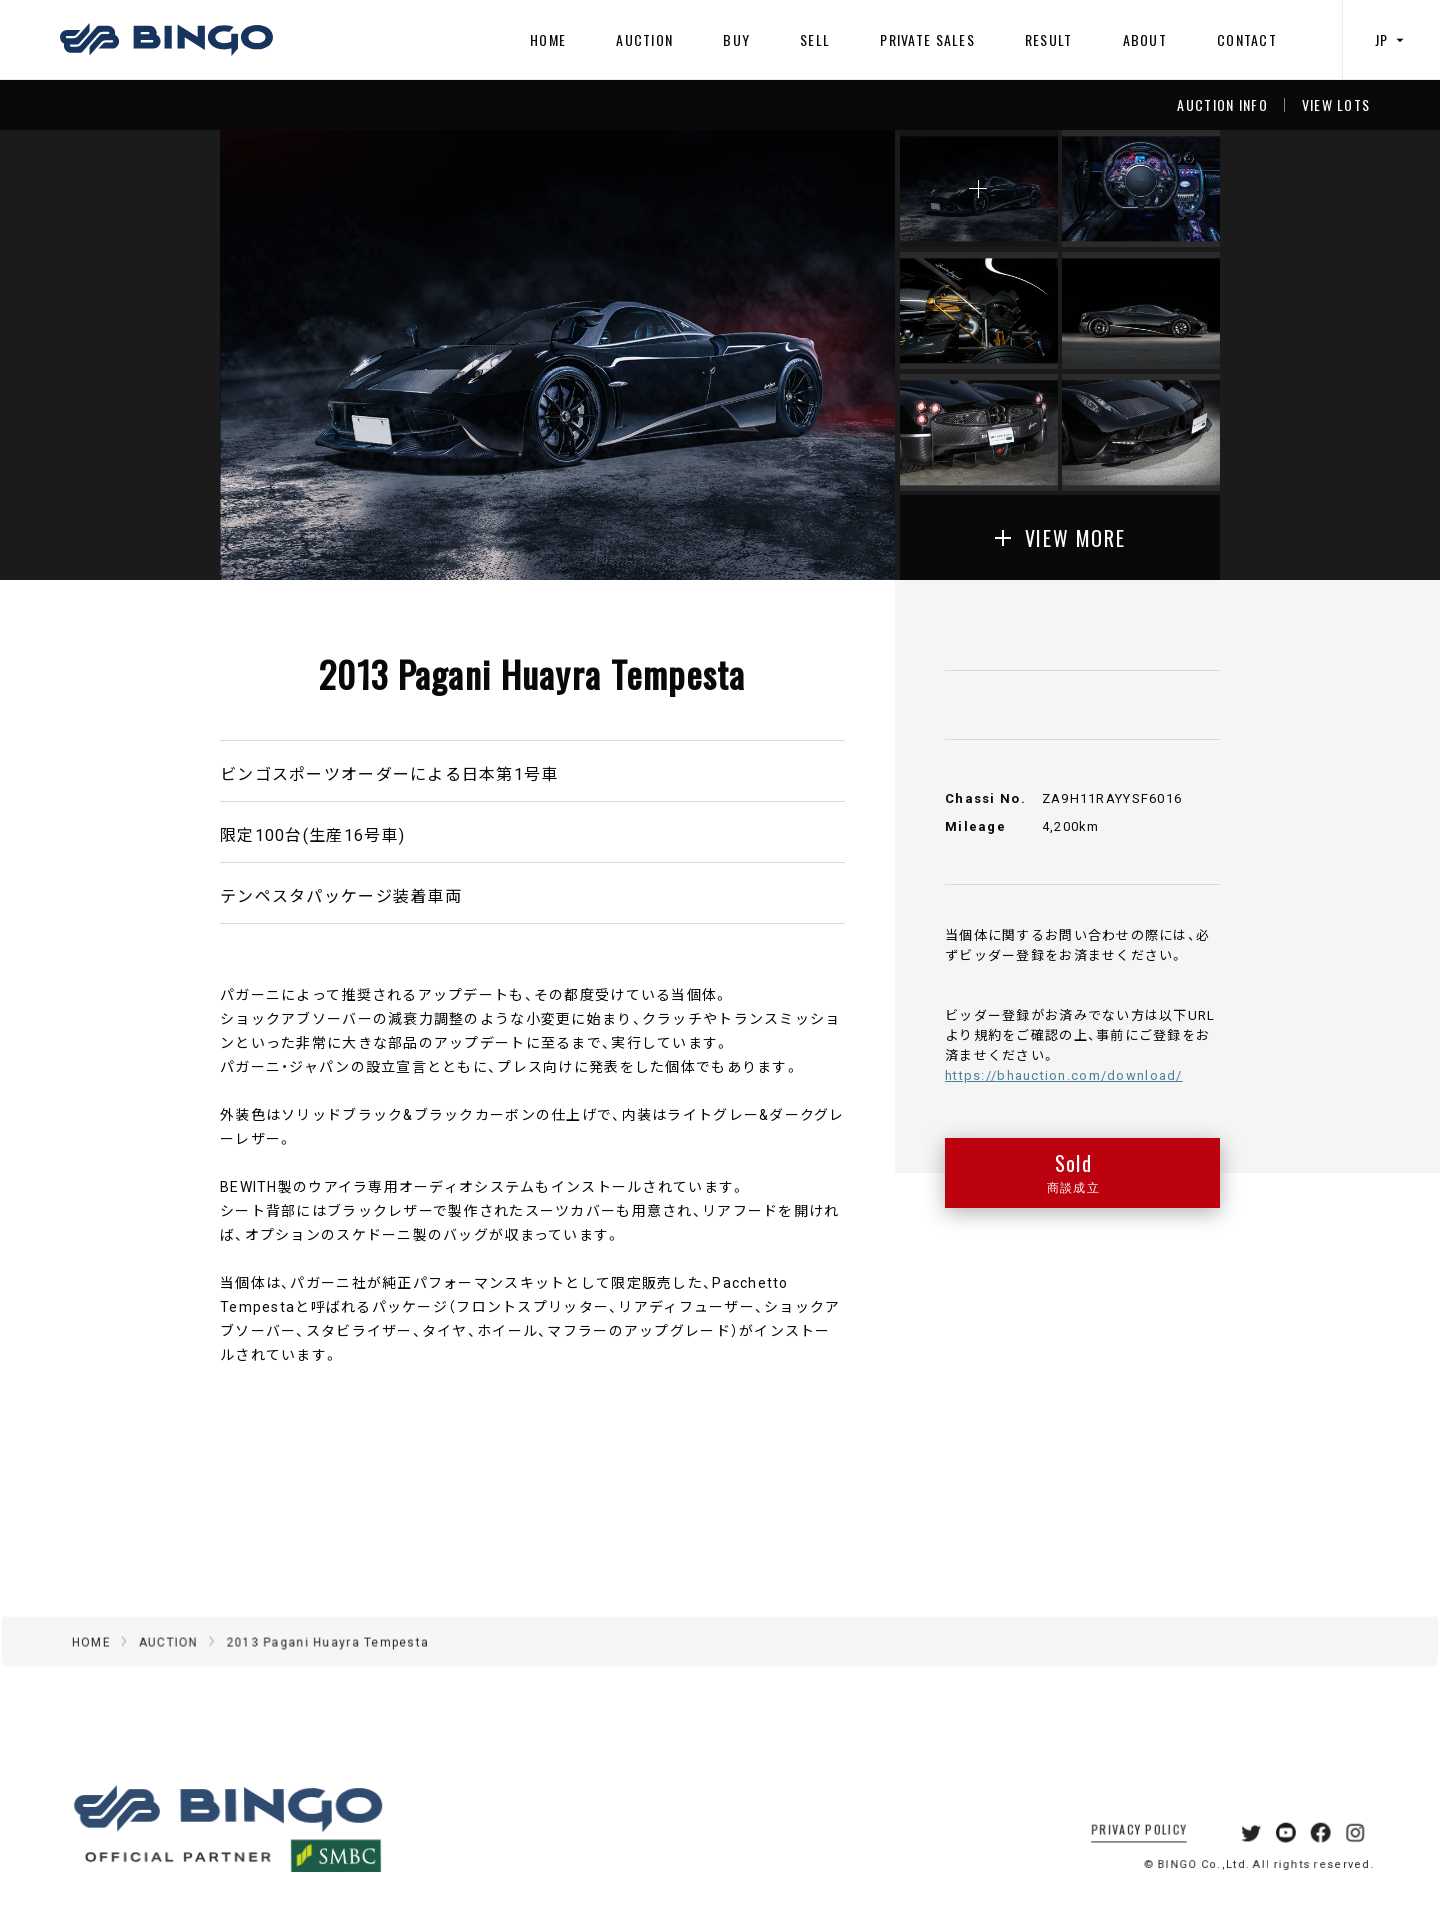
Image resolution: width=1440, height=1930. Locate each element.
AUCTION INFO (1222, 105)
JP (1392, 39)
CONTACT (1247, 39)
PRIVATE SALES (927, 39)
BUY (736, 39)
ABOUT (1145, 39)
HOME (548, 39)
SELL (815, 39)
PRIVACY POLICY (1116, 1848)
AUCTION (644, 39)
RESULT (1049, 39)
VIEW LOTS (1336, 105)
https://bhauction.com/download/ (1064, 1074)
